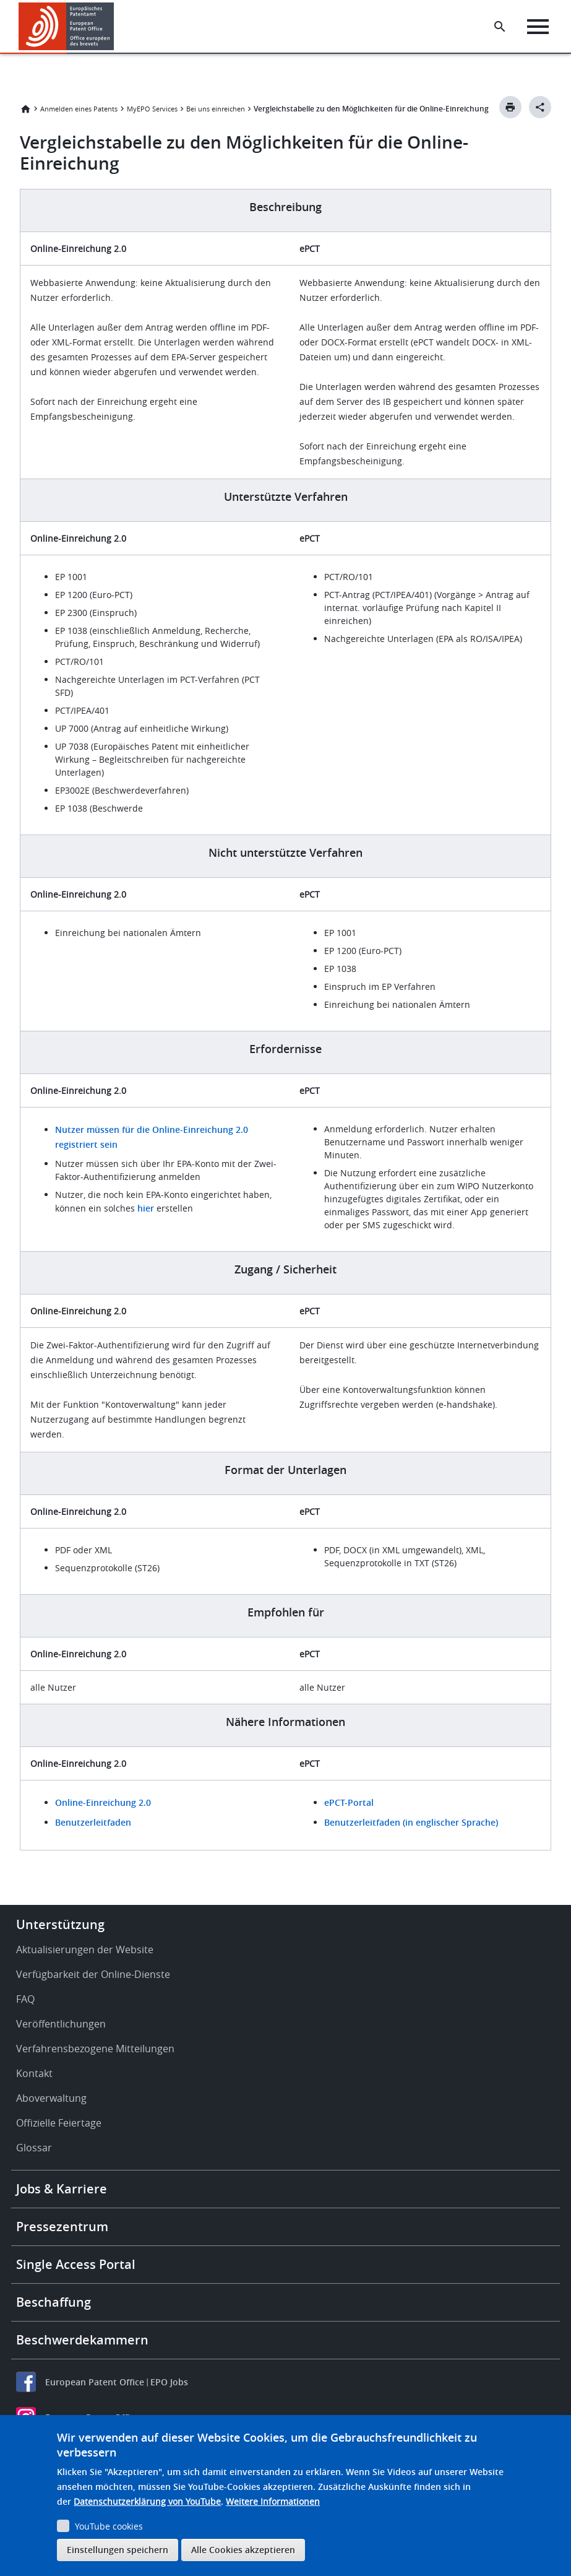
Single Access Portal (75, 2264)
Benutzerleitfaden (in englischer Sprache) (411, 1822)
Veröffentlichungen (61, 2024)
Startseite (25, 109)
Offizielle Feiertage (58, 2123)
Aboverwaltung (51, 2098)
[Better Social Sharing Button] (540, 107)
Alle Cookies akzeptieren (243, 2550)
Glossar (34, 2147)
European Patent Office (94, 2382)
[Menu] (537, 26)
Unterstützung (60, 1924)
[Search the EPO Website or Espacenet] (500, 26)
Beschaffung (53, 2302)
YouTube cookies (109, 2526)
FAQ (25, 1999)
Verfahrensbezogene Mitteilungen (95, 2048)
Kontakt (34, 2073)
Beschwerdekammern (82, 2339)
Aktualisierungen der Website (84, 1949)
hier (145, 1208)
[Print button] (510, 107)
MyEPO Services (152, 108)
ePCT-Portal (349, 1802)
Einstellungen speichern (117, 2550)
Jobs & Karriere (61, 2188)
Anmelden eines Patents (79, 108)
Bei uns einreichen (215, 108)
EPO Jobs (169, 2382)
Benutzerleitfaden (93, 1822)
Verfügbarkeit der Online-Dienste (93, 1974)
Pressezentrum (62, 2226)
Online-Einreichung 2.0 (103, 1802)
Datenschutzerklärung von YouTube (147, 2501)
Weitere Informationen (273, 2501)
